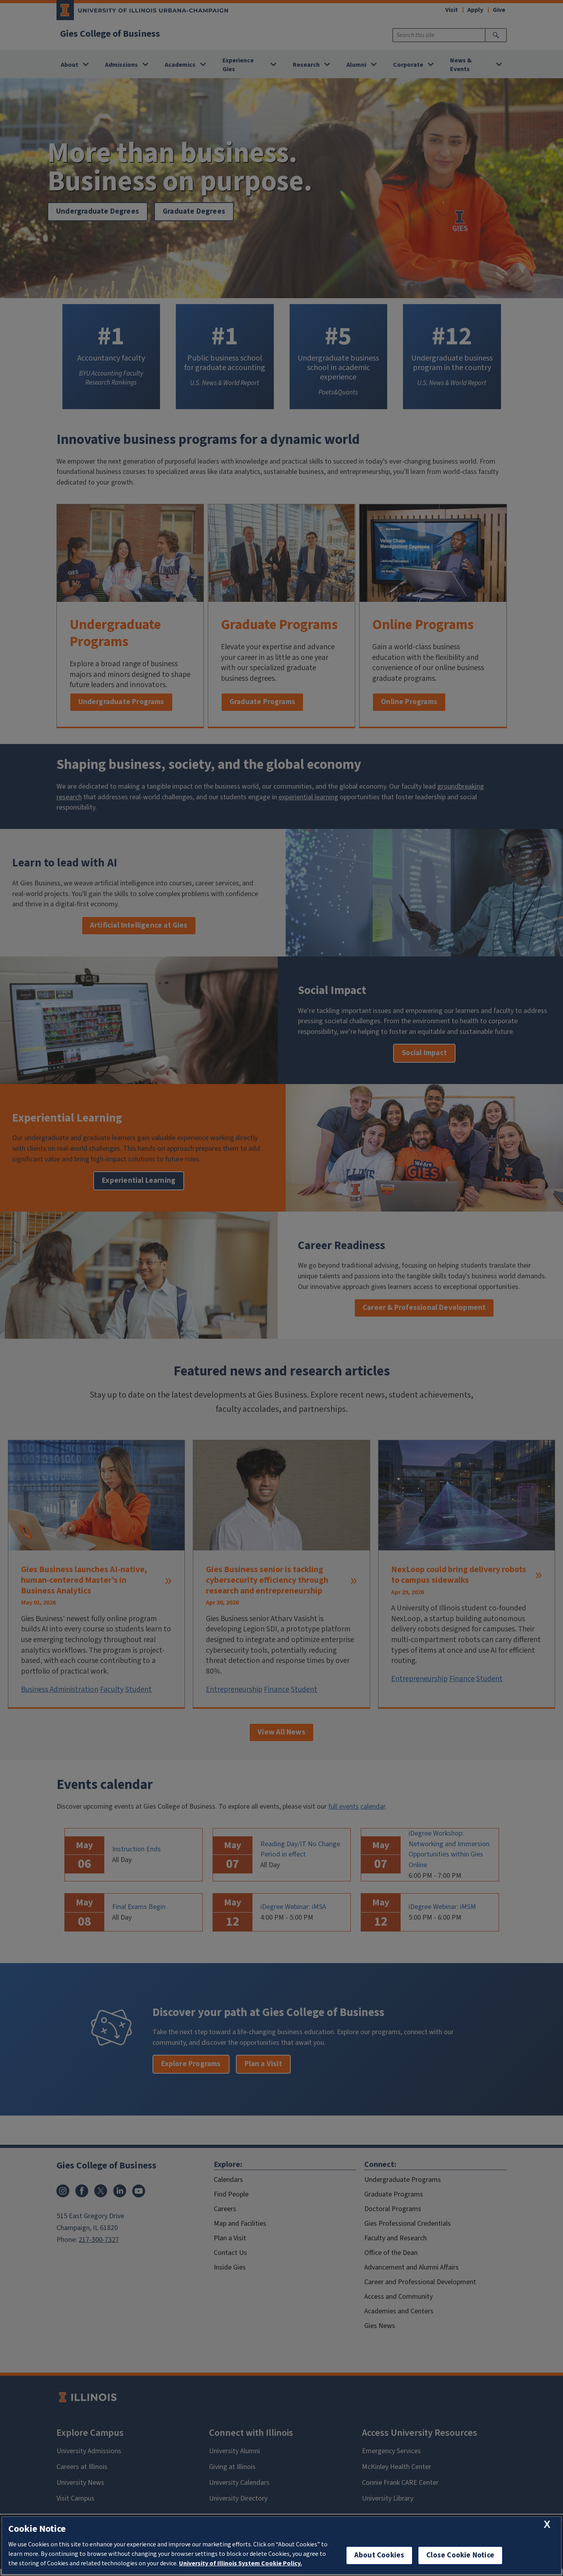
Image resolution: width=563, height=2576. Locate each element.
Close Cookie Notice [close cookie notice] (460, 2555)
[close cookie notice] (547, 2524)
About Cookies (379, 2555)
